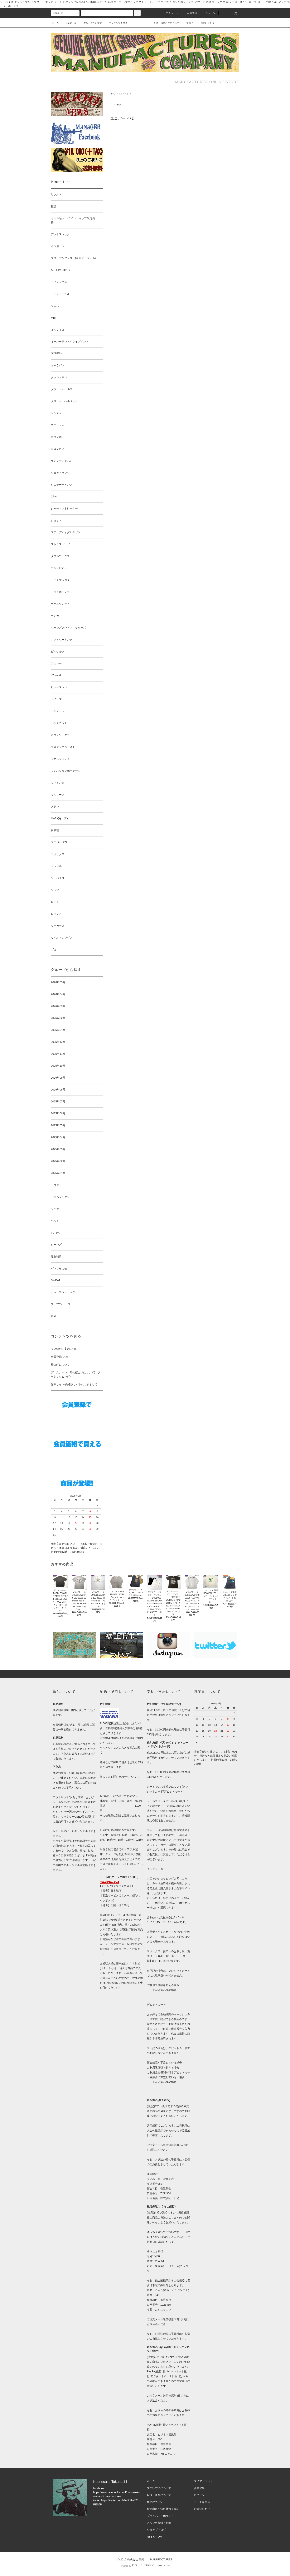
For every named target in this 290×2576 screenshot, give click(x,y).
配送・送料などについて (166, 23)
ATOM (158, 2536)
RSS (149, 2536)
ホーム (55, 23)
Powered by (145, 2566)
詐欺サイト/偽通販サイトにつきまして (74, 1384)
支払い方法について (159, 2488)
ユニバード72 (125, 94)
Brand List (68, 23)
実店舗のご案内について (65, 1348)
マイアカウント (203, 2481)
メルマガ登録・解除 (159, 2522)
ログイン (208, 13)
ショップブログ (156, 2529)
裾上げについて (60, 1364)
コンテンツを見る (116, 23)
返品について (155, 2502)
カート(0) (229, 13)
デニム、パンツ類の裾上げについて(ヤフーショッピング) (75, 1374)
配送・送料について (159, 2495)
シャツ (117, 104)
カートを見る (202, 2502)
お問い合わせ (205, 23)
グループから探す (90, 23)
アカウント (170, 13)
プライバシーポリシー (160, 2515)
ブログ (187, 23)
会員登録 (189, 13)
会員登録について (61, 1356)
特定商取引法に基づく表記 (163, 2508)
